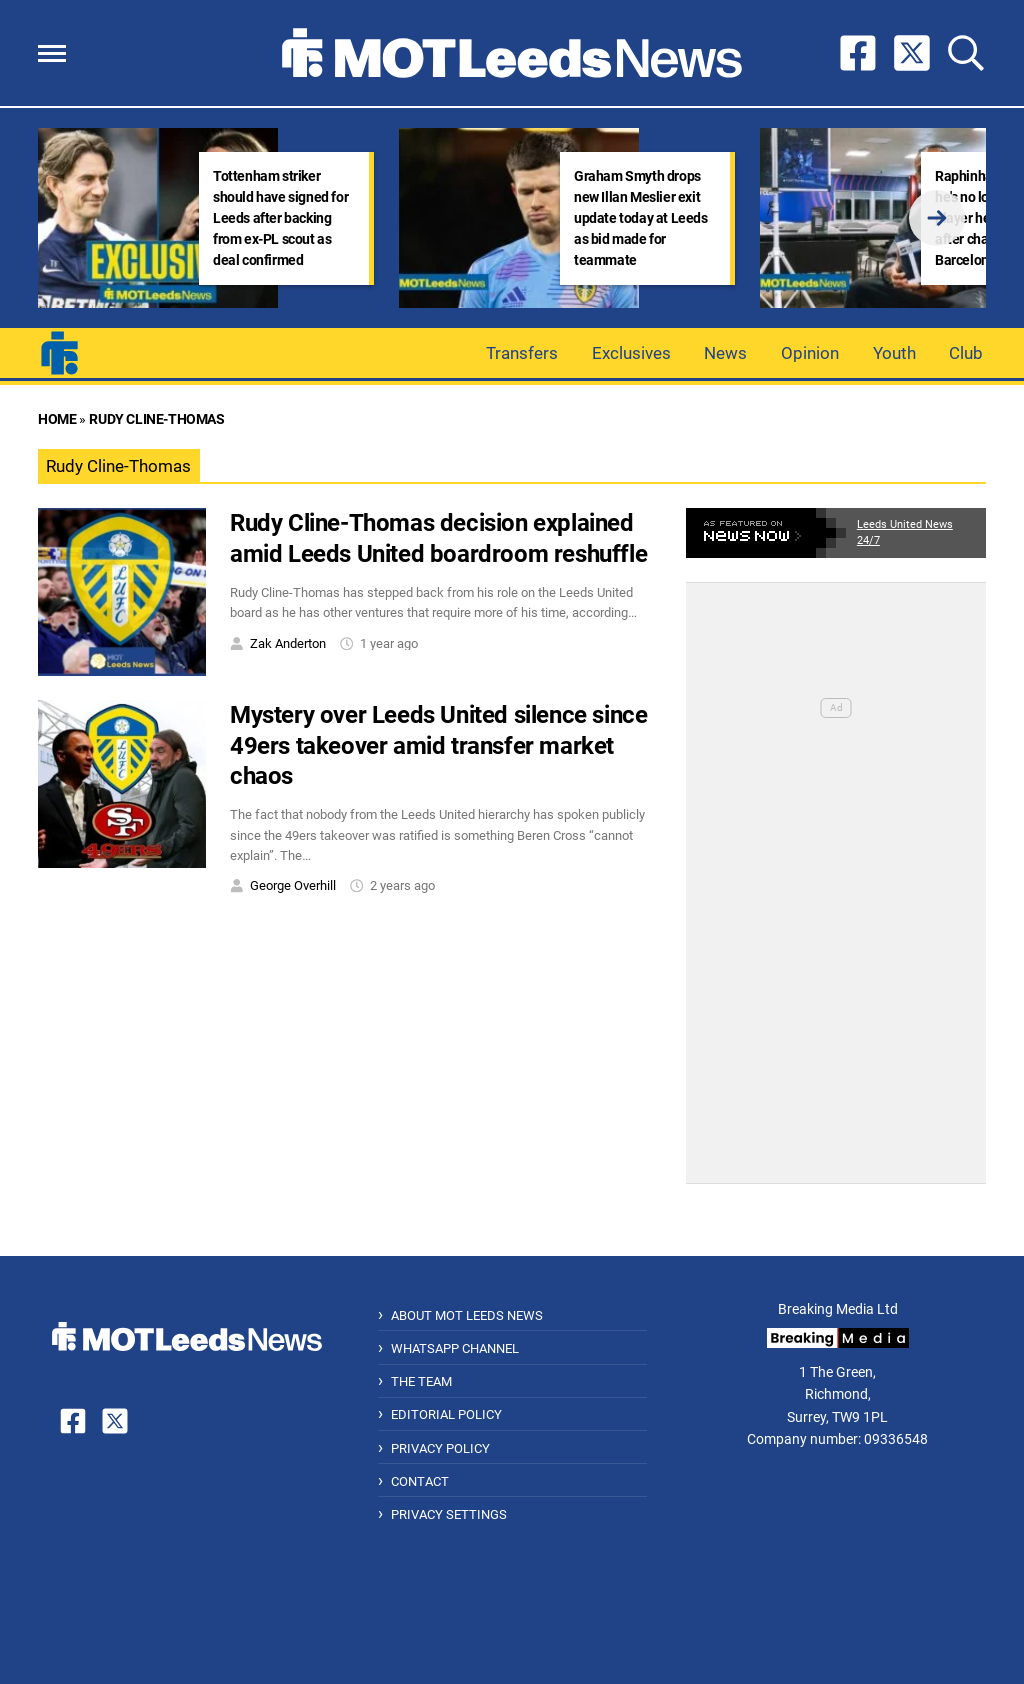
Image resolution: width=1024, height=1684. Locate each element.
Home (57, 419)
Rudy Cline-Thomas (156, 419)
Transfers (522, 353)
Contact (420, 1481)
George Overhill (293, 885)
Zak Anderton (288, 643)
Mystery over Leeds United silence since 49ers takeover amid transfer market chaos (438, 745)
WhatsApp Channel (455, 1348)
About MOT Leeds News (467, 1315)
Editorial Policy (446, 1414)
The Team (421, 1381)
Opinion (810, 353)
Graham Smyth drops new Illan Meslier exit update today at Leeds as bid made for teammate (641, 218)
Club (966, 353)
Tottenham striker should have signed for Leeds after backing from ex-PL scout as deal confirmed (280, 218)
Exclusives (631, 353)
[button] (52, 53)
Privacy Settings (449, 1514)
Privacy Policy (440, 1448)
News (725, 353)
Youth (894, 353)
